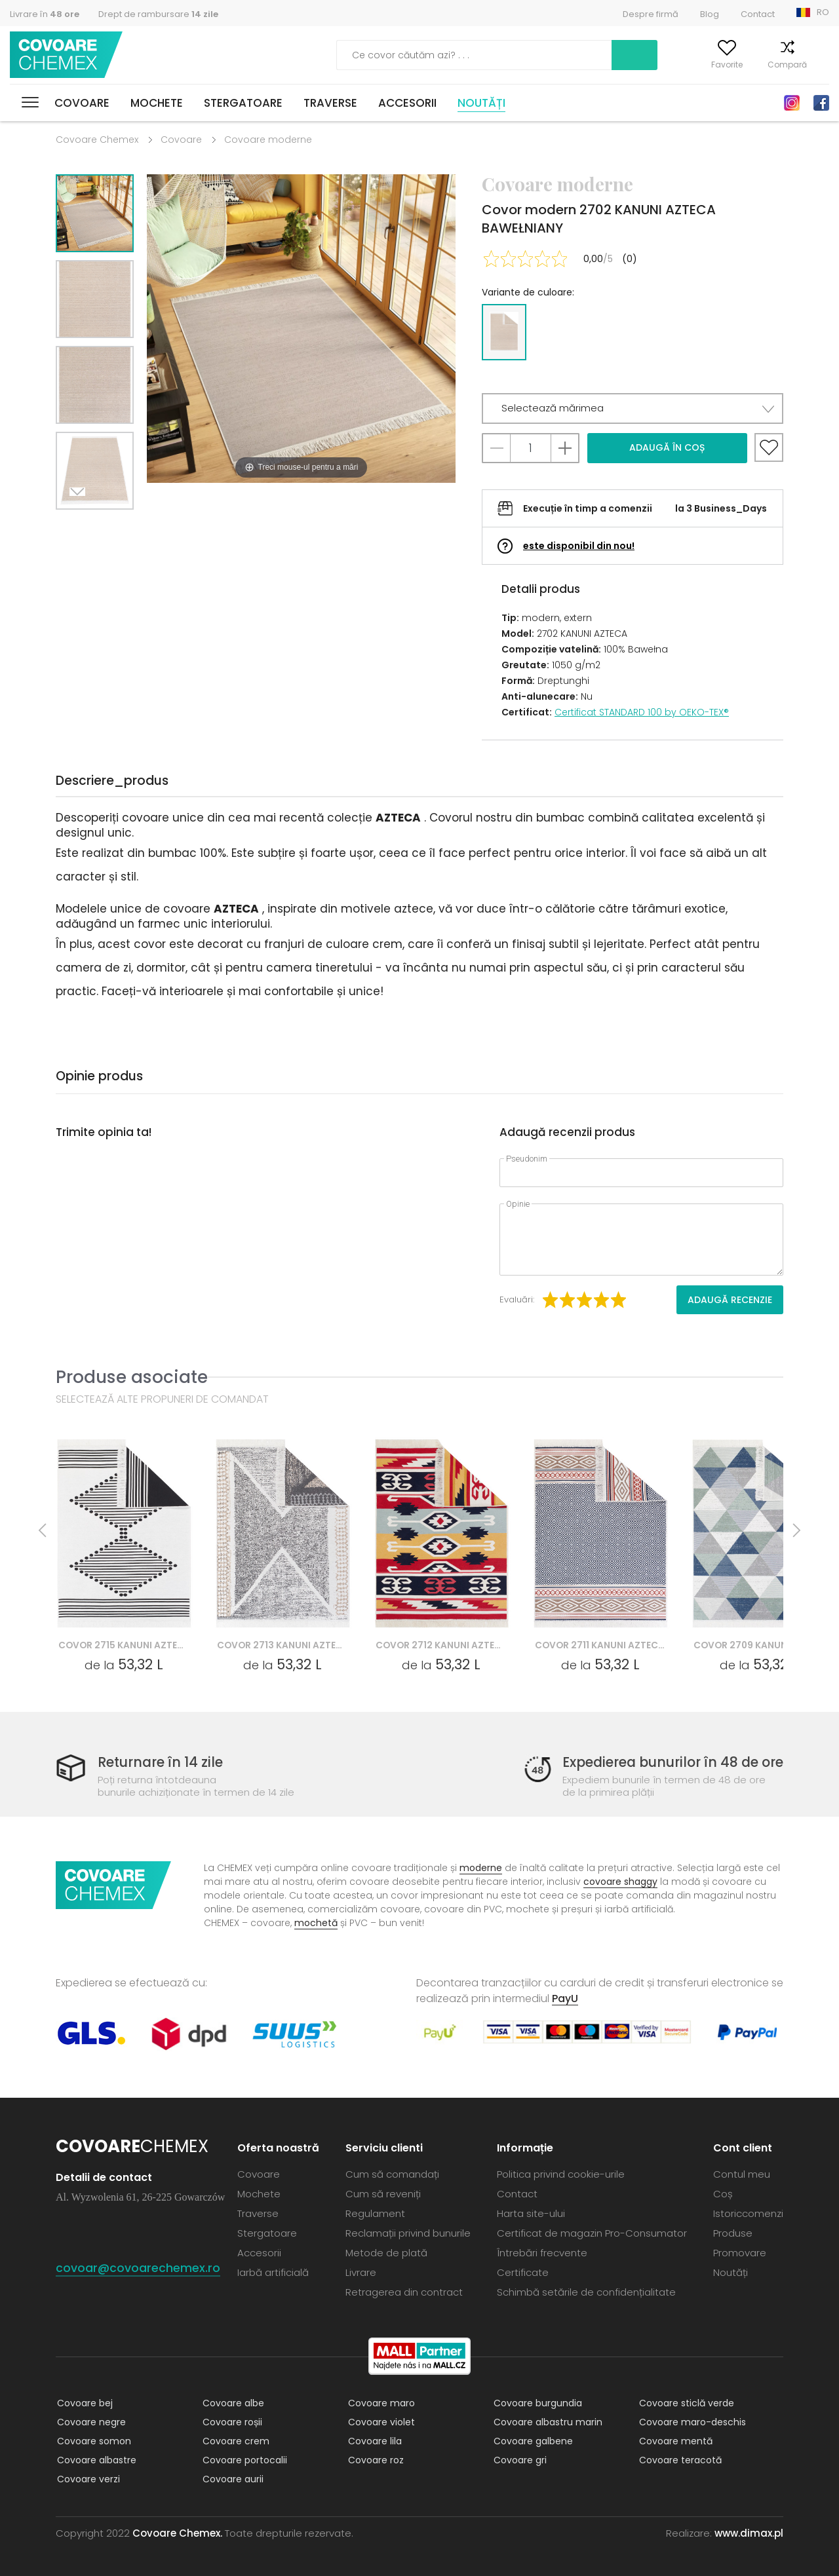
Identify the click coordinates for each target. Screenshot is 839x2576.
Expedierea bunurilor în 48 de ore (667, 1762)
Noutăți (481, 103)
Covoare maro (380, 2403)
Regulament (375, 2213)
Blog (709, 14)
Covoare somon (93, 2441)
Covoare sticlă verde (685, 2403)
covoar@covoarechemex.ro (138, 2268)
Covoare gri (518, 2460)
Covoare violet (380, 2422)
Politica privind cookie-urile (561, 2174)
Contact (758, 14)
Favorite (708, 64)
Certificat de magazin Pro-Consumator (592, 2233)
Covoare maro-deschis (691, 2422)
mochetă (316, 1922)
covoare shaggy (620, 1881)
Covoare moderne (268, 139)
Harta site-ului (531, 2213)
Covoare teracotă (679, 2460)
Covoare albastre (95, 2460)
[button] (632, 408)
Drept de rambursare (158, 14)
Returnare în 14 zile (162, 1762)
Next (80, 525)
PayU (565, 1998)
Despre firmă (650, 14)
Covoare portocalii (243, 2460)
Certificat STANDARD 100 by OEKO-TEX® (642, 712)
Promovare (739, 2253)
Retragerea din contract (404, 2292)
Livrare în (44, 14)
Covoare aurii (231, 2479)
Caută (566, 55)
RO (823, 12)
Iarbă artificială (273, 2272)
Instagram (792, 103)
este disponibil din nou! (578, 545)
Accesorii (407, 103)
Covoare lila (373, 2441)
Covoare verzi (87, 2479)
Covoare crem (234, 2441)
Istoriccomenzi (748, 2213)
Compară (769, 64)
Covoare (81, 103)
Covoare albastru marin (546, 2422)
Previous (109, 525)
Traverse (330, 103)
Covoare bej (83, 2403)
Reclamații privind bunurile (408, 2233)
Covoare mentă (674, 2441)
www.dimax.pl (748, 2533)
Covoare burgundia (536, 2403)
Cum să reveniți (383, 2194)
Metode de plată (386, 2253)
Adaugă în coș (667, 447)
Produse (732, 2233)
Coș (821, 64)
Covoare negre (90, 2422)
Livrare (360, 2272)
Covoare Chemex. (177, 2533)
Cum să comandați (392, 2174)
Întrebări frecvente (542, 2253)
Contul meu (644, 64)
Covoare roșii (231, 2422)
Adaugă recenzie (730, 1299)
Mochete (156, 103)
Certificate (523, 2272)
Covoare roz (374, 2460)
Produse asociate (132, 1377)
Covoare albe (232, 2403)
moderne (480, 1867)
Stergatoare (243, 103)
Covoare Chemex (67, 55)
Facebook (821, 103)
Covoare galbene (532, 2441)
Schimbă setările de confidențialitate (586, 2292)
